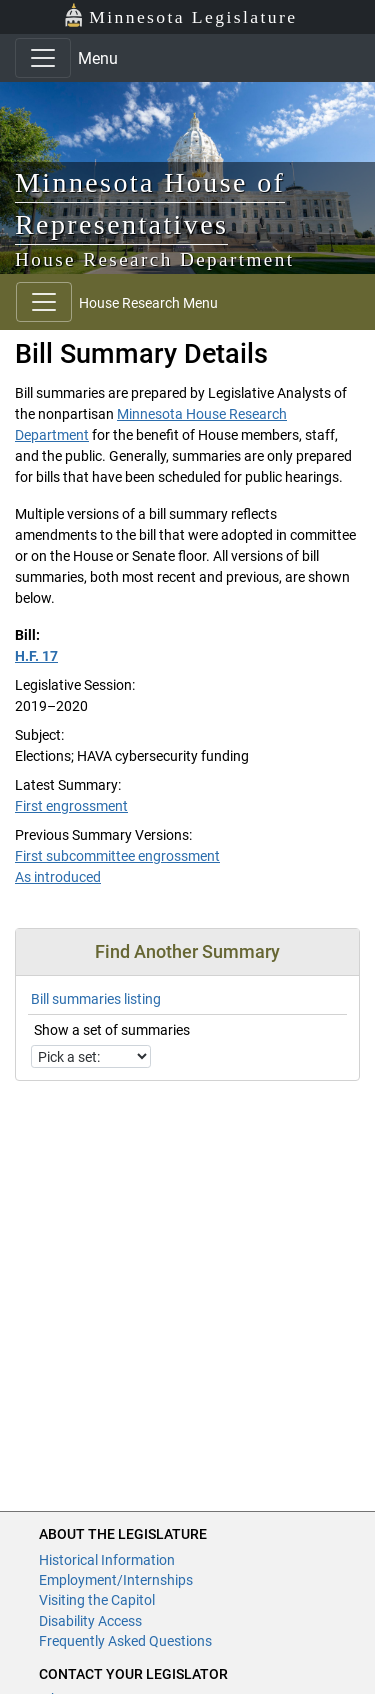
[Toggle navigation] (43, 58)
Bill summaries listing (96, 999)
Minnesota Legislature (180, 15)
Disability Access (90, 1621)
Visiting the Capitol (97, 1600)
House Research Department (155, 259)
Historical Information (107, 1560)
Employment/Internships (116, 1580)
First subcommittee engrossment (117, 856)
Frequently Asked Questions (125, 1641)
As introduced (58, 877)
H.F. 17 (36, 656)
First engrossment (71, 806)
